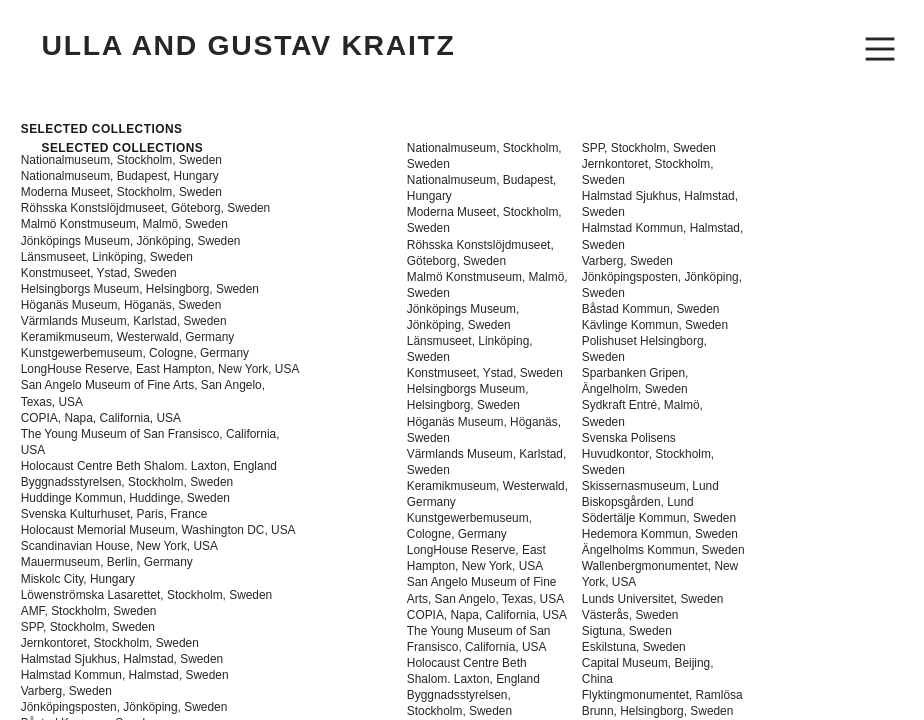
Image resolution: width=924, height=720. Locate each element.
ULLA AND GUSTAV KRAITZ (248, 45)
